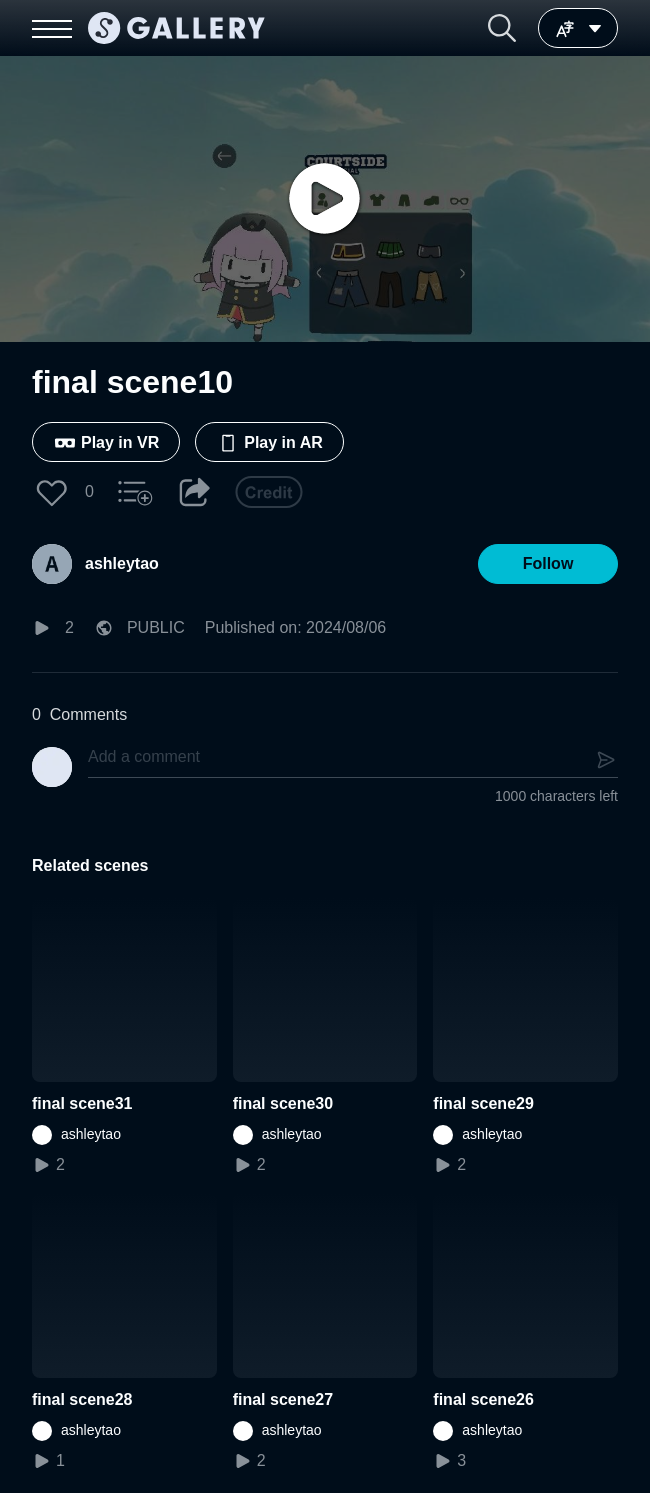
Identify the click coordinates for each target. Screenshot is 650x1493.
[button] (502, 28)
